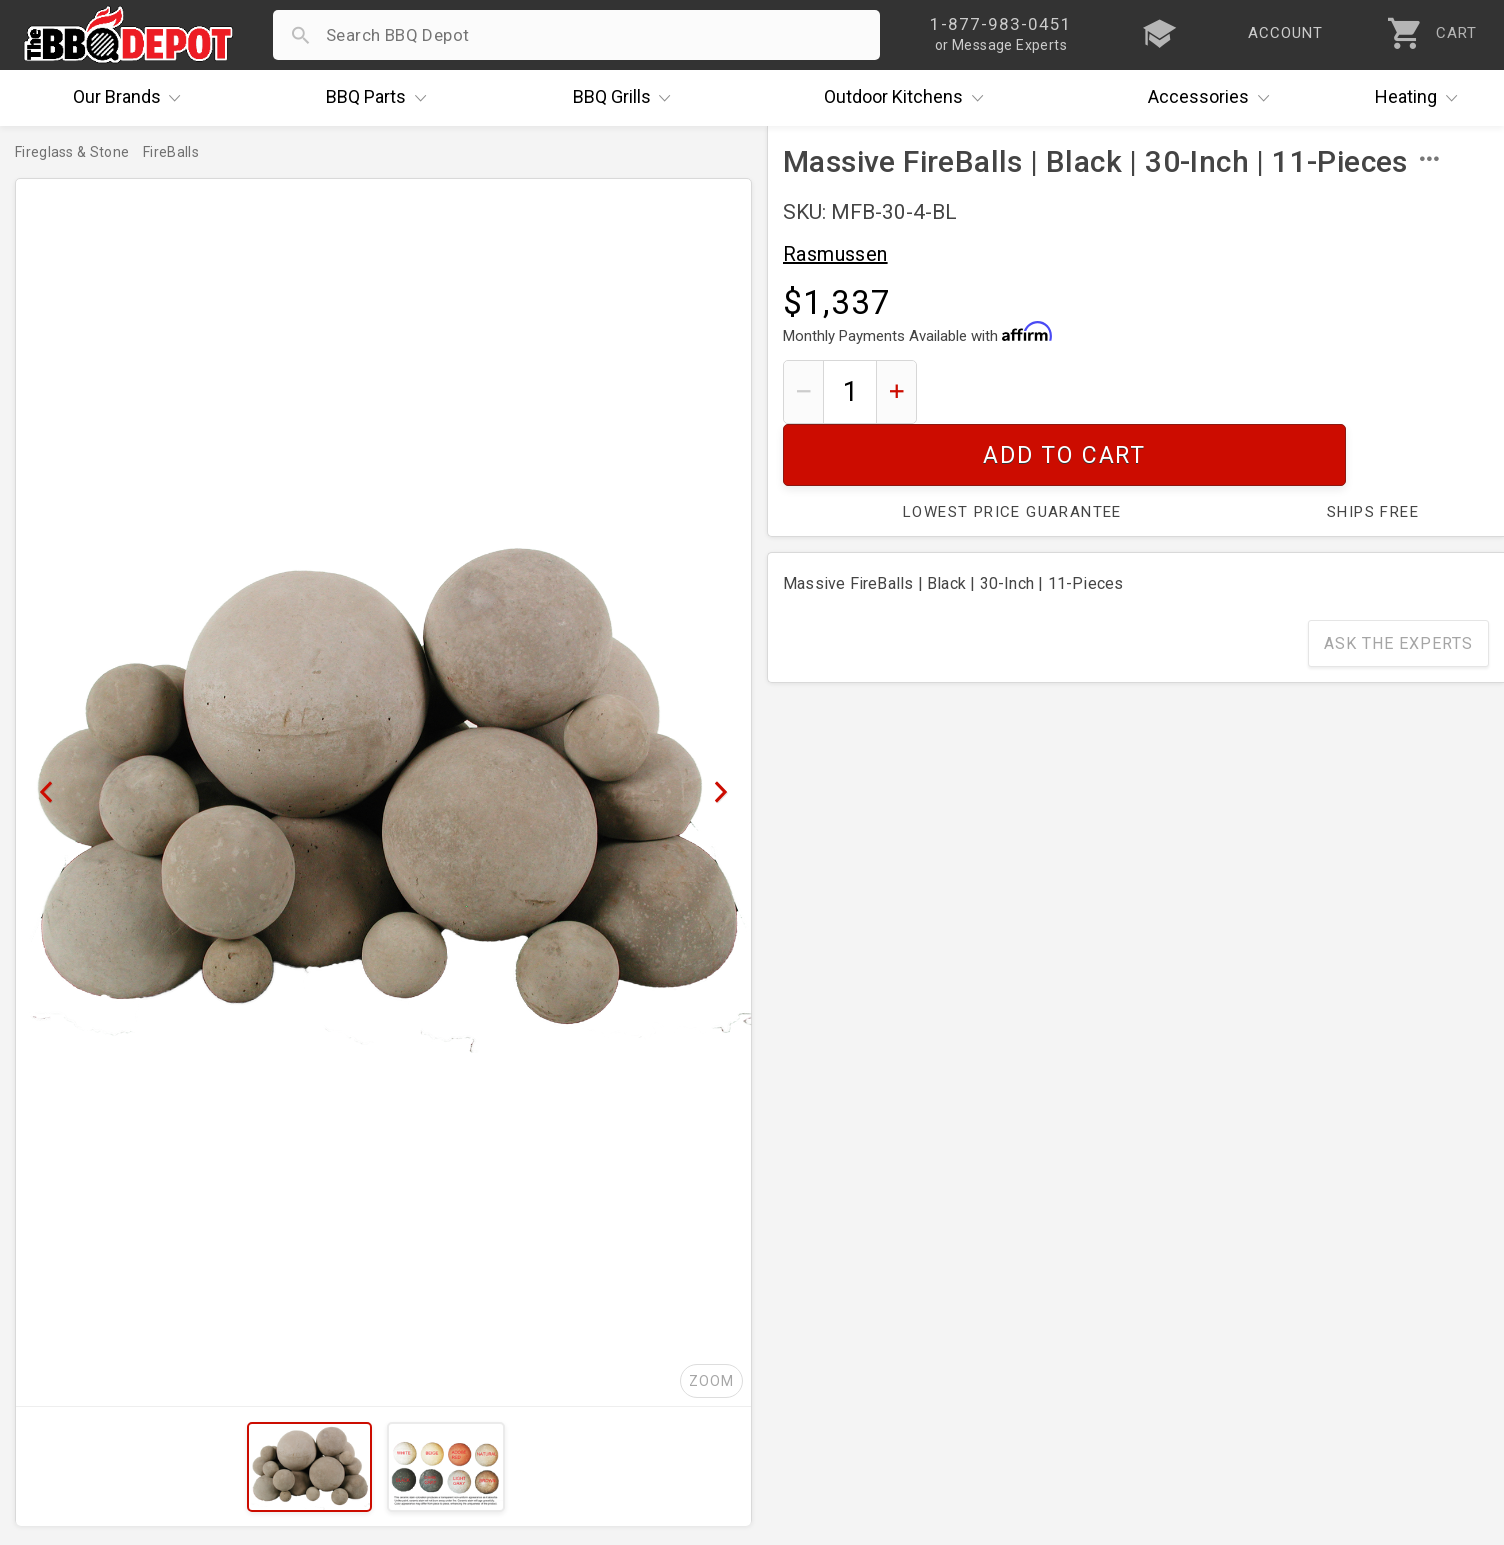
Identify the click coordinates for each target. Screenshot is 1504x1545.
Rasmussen (835, 254)
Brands (132, 98)
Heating (1421, 98)
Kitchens (908, 98)
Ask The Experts (1398, 581)
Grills (627, 98)
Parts (381, 98)
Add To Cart (1210, 391)
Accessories (1213, 98)
